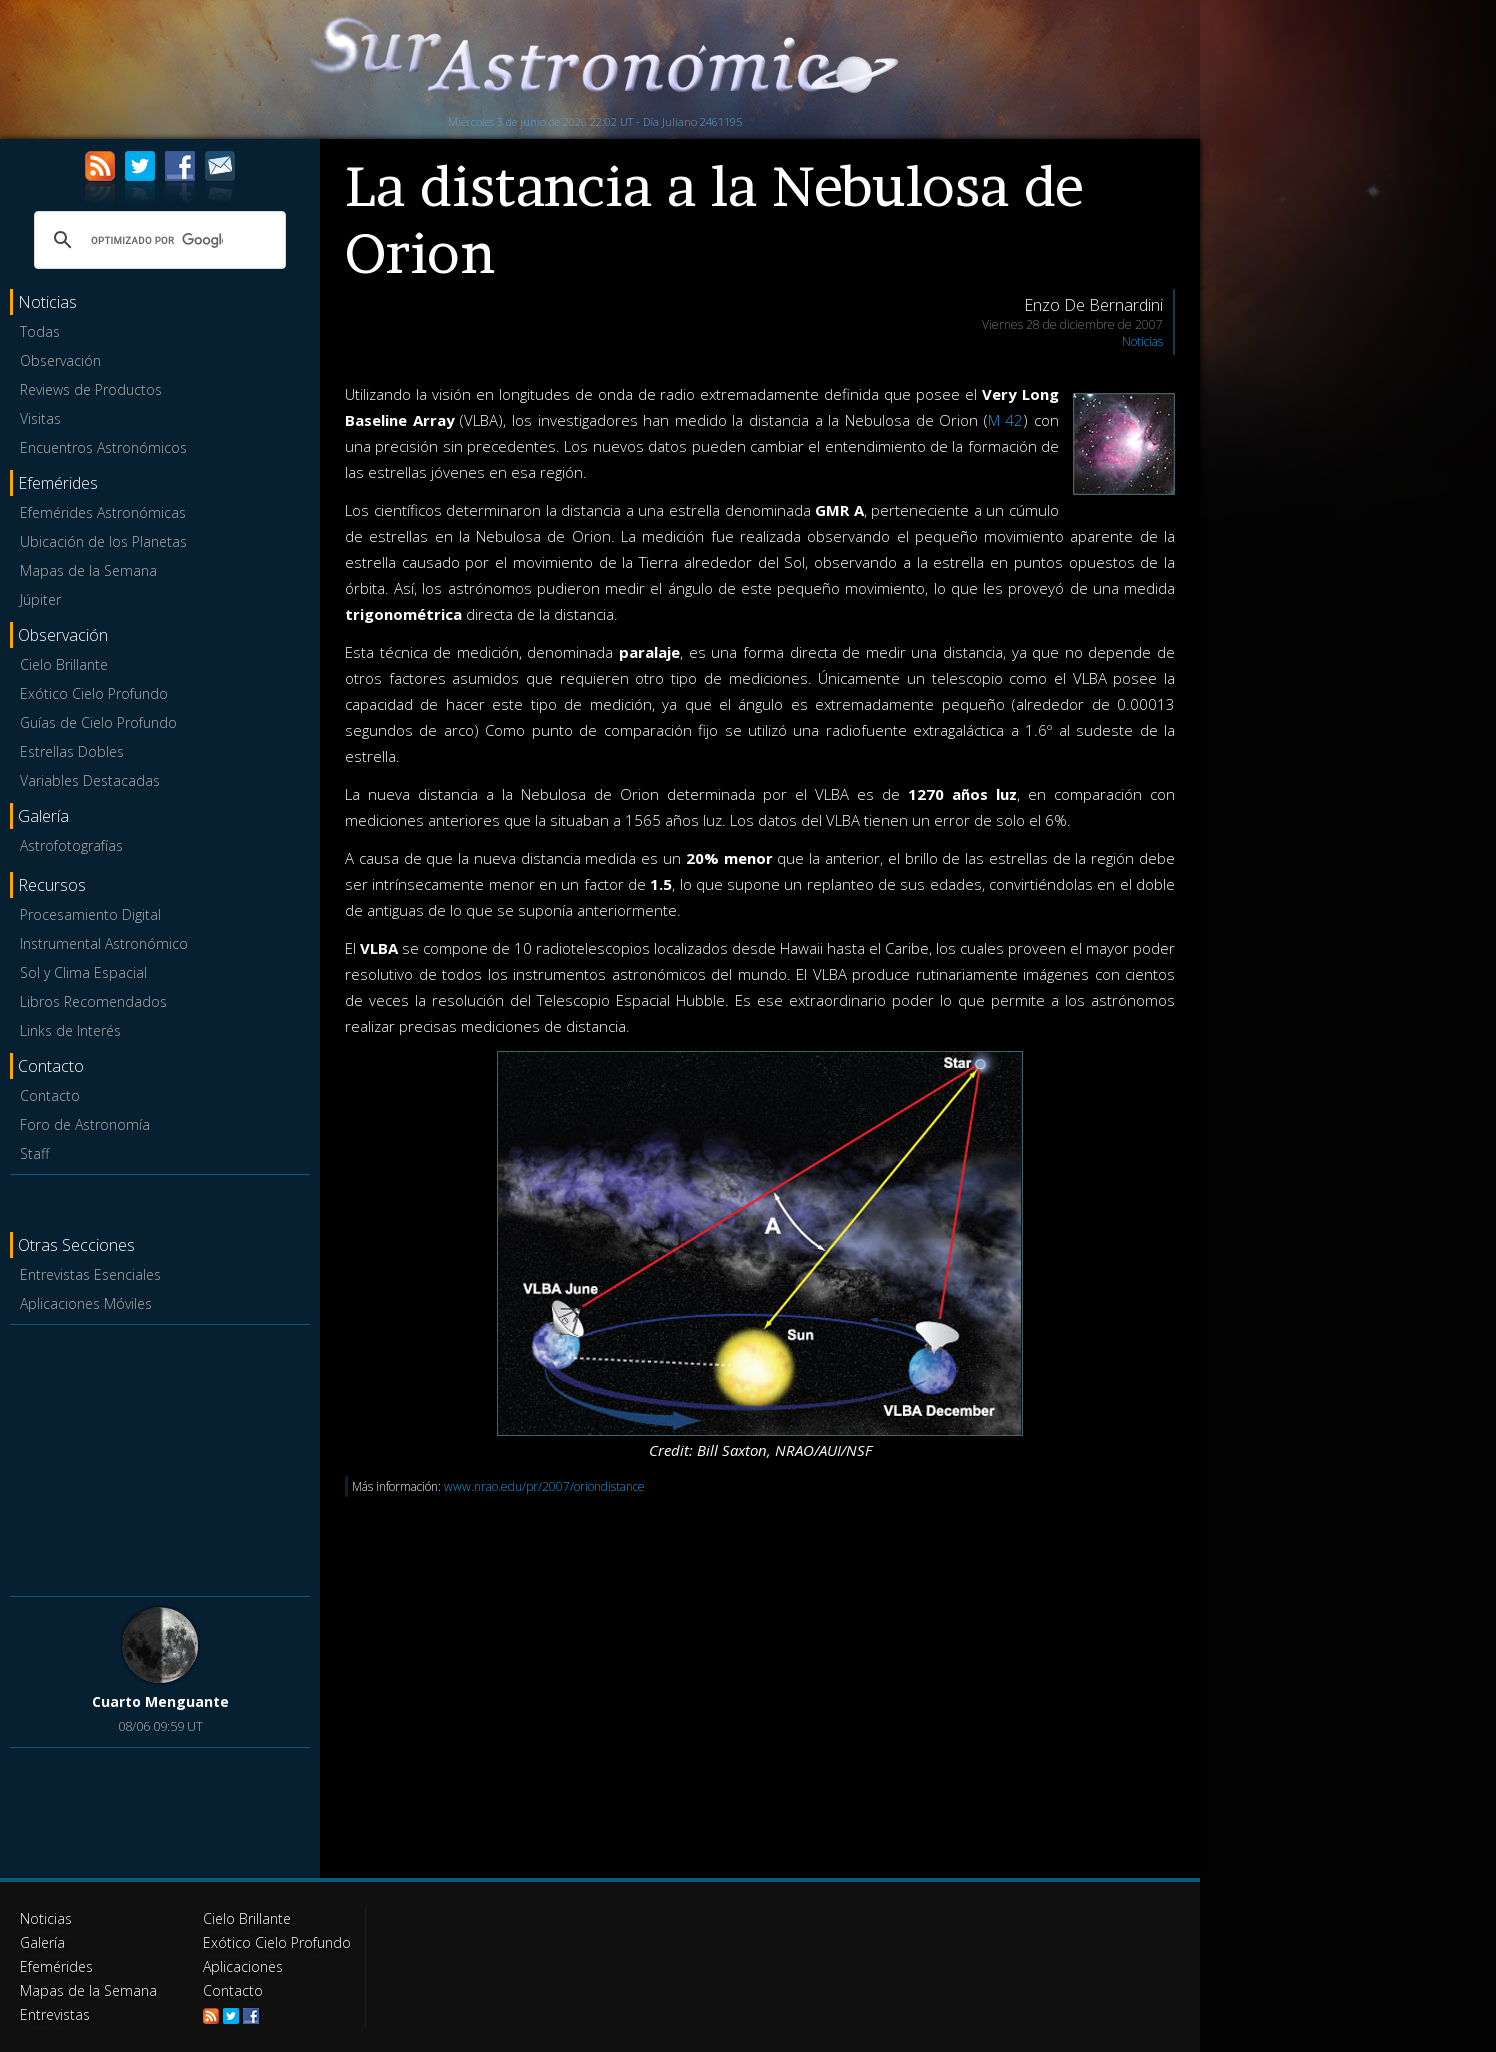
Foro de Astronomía (85, 1124)
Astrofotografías (71, 845)
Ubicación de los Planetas (103, 541)
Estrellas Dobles (72, 751)
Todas (40, 331)
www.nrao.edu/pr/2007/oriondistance (544, 1486)
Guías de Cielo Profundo (98, 722)
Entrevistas (55, 2014)
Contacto (50, 1095)
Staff (34, 1153)
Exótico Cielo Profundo (94, 693)
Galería (42, 1942)
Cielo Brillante (64, 664)
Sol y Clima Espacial (83, 972)
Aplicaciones (243, 1966)
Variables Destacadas (90, 780)
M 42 (1006, 420)
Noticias (1142, 341)
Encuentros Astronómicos (103, 447)
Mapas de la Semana (88, 570)
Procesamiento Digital (90, 914)
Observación (60, 360)
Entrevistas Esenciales (90, 1274)
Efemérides (56, 1966)
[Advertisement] (160, 1457)
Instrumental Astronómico (104, 943)
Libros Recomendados (93, 1001)
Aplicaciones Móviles (86, 1303)
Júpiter (40, 599)
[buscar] (157, 240)
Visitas (40, 418)
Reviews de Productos (91, 389)
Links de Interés (70, 1030)
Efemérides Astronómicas (103, 512)
